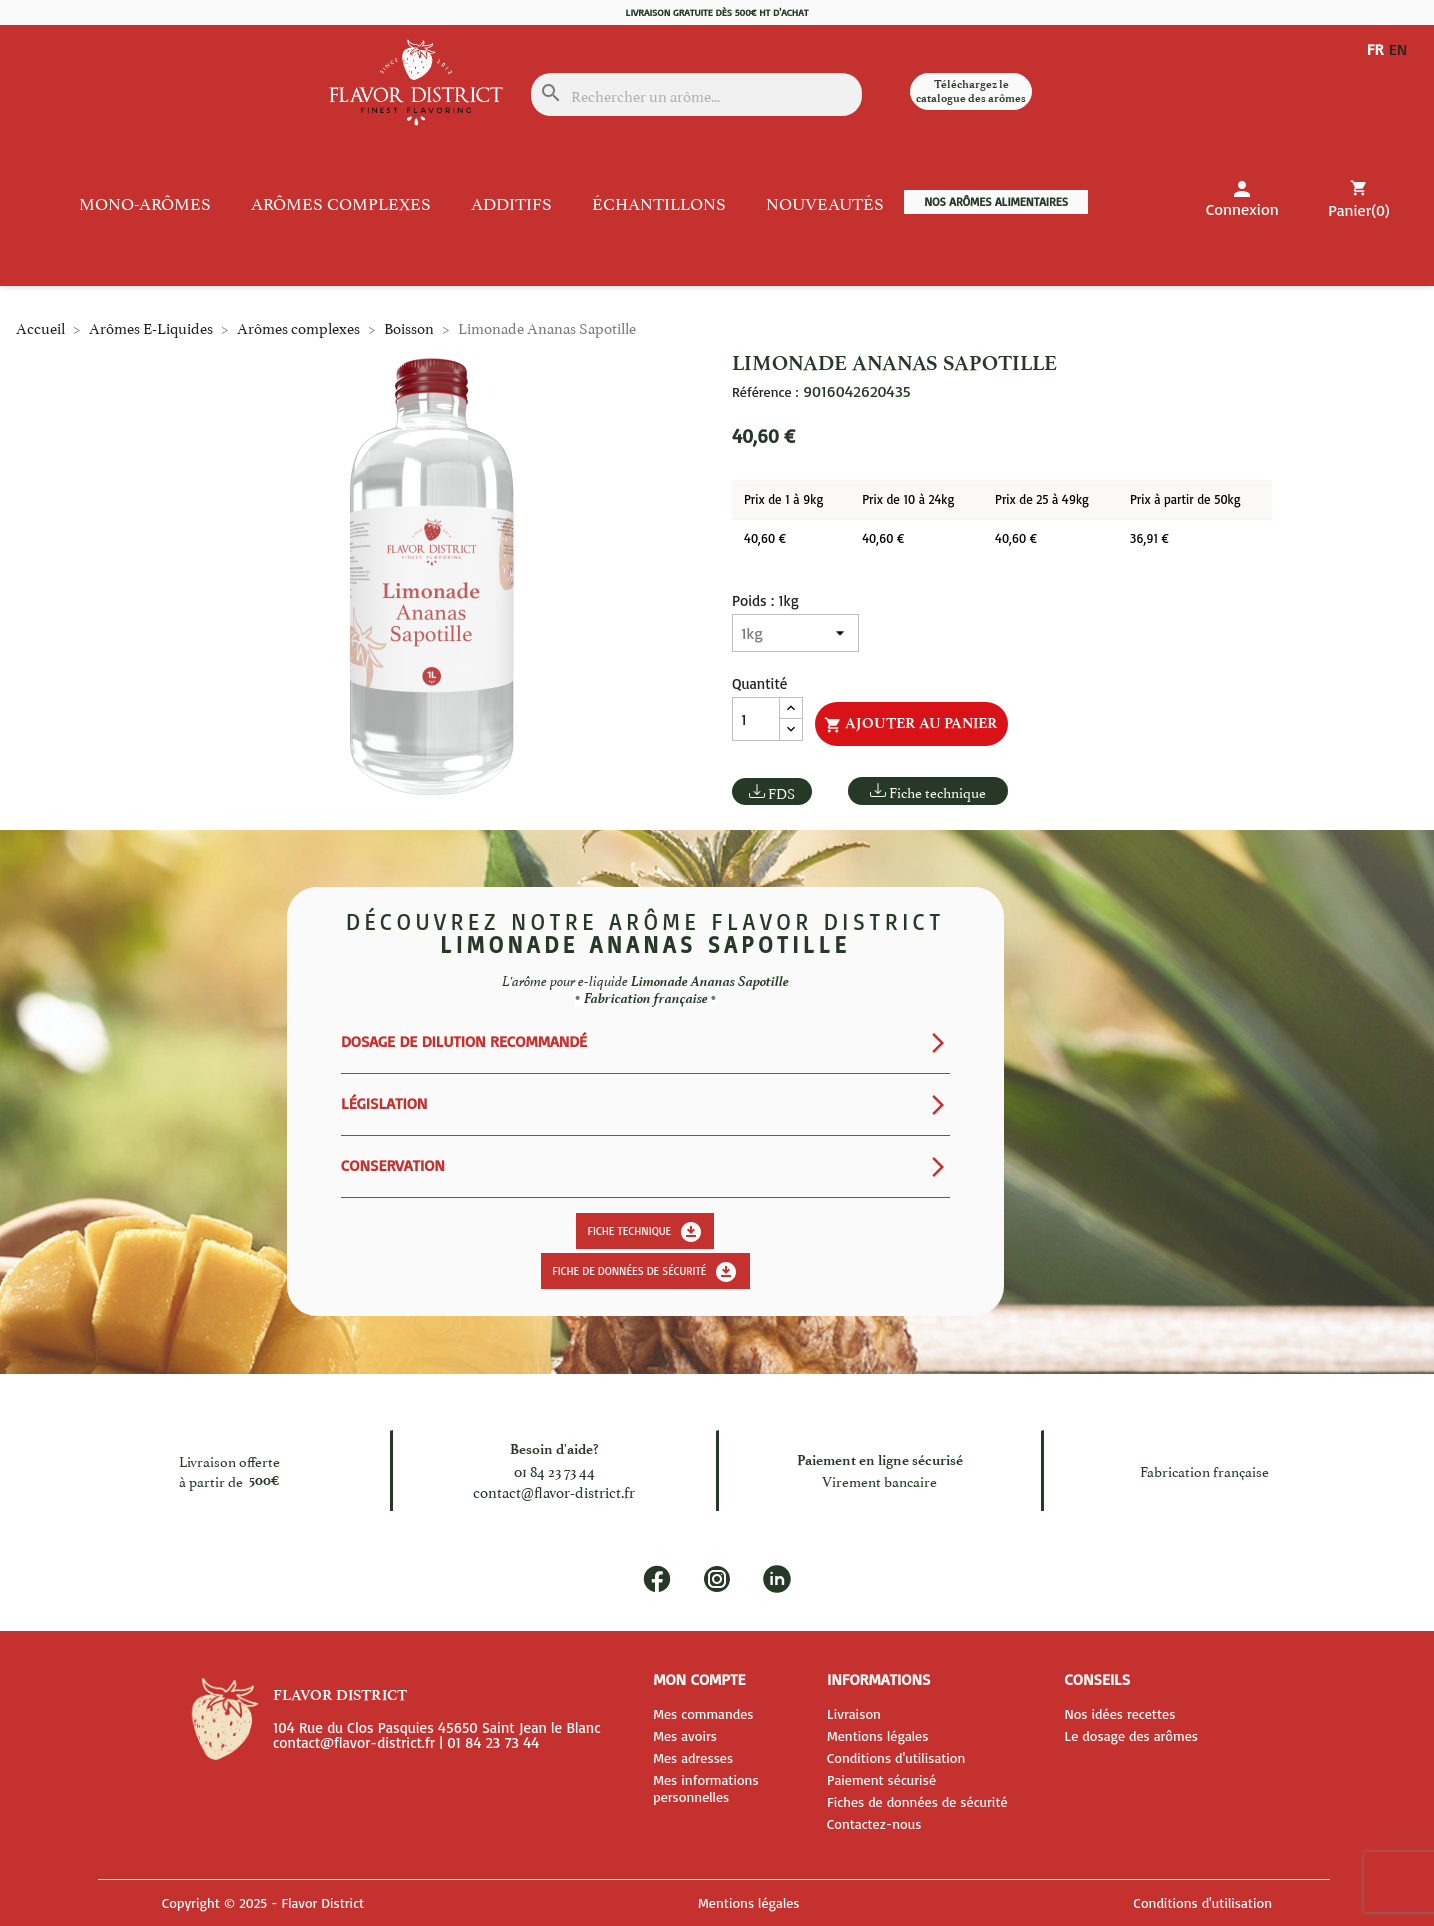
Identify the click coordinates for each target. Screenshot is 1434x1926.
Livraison (854, 1713)
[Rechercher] (696, 94)
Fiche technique (937, 791)
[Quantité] (756, 719)
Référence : (765, 392)
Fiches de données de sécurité (917, 1801)
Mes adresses (693, 1757)
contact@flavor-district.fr (554, 1490)
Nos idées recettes (1119, 1713)
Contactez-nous (874, 1823)
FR (1375, 49)
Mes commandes (703, 1713)
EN (1402, 49)
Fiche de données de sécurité (645, 1272)
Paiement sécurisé (881, 1779)
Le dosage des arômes (1131, 1735)
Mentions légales (877, 1735)
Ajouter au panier (911, 724)
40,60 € (765, 538)
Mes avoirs (685, 1735)
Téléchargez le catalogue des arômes (971, 91)
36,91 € (1149, 538)
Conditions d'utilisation (896, 1757)
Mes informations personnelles (705, 1788)
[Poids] (795, 633)
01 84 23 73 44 (554, 1469)
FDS (781, 792)
